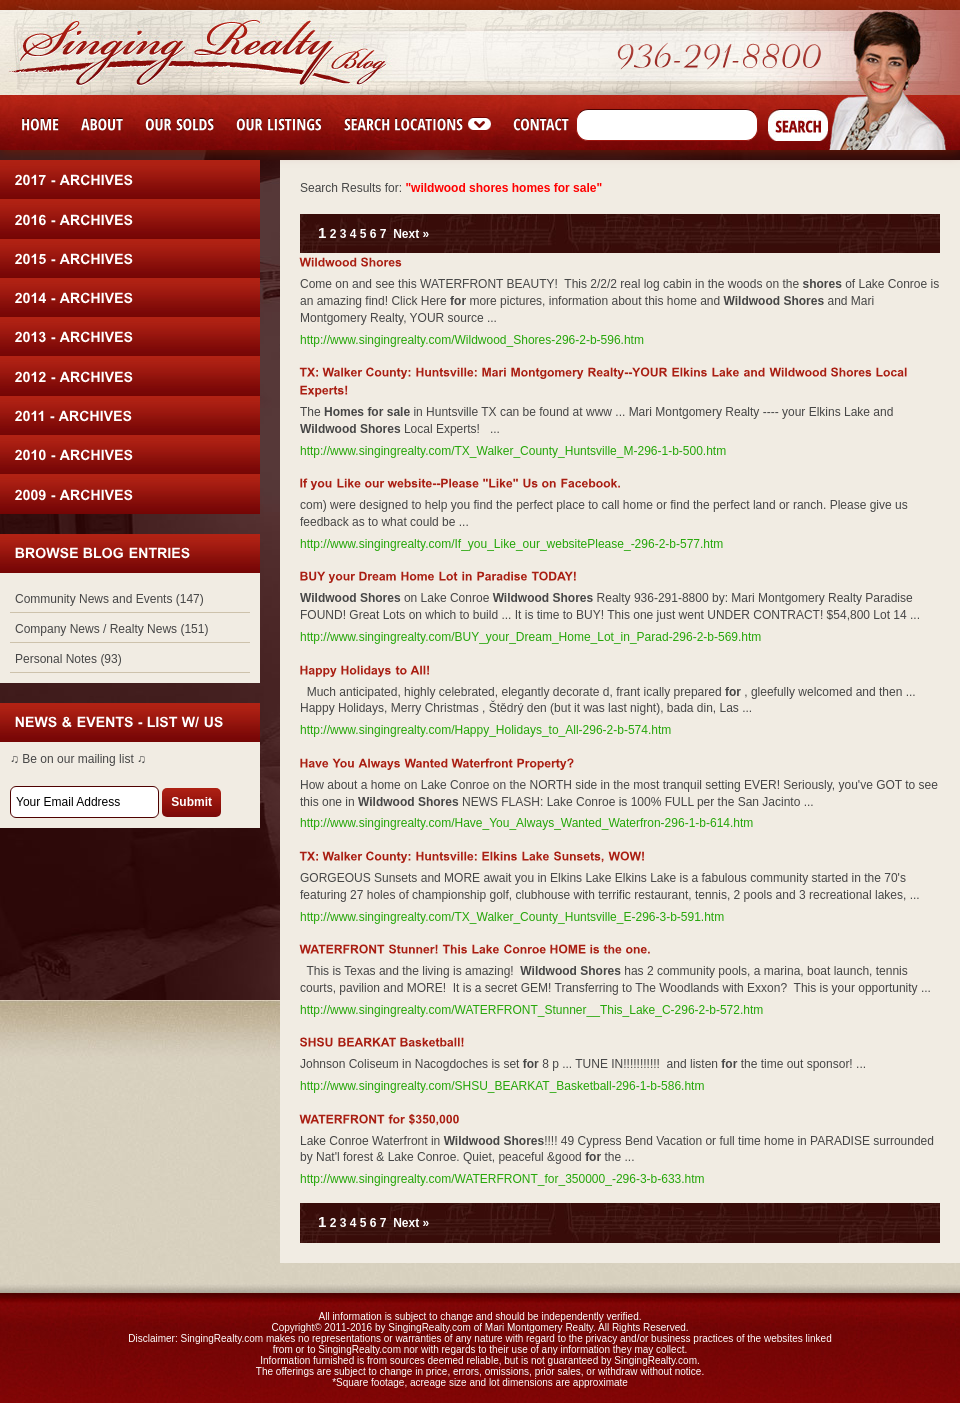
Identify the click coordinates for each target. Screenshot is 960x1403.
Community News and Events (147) (109, 599)
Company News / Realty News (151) (111, 629)
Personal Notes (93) (68, 659)
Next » (411, 234)
